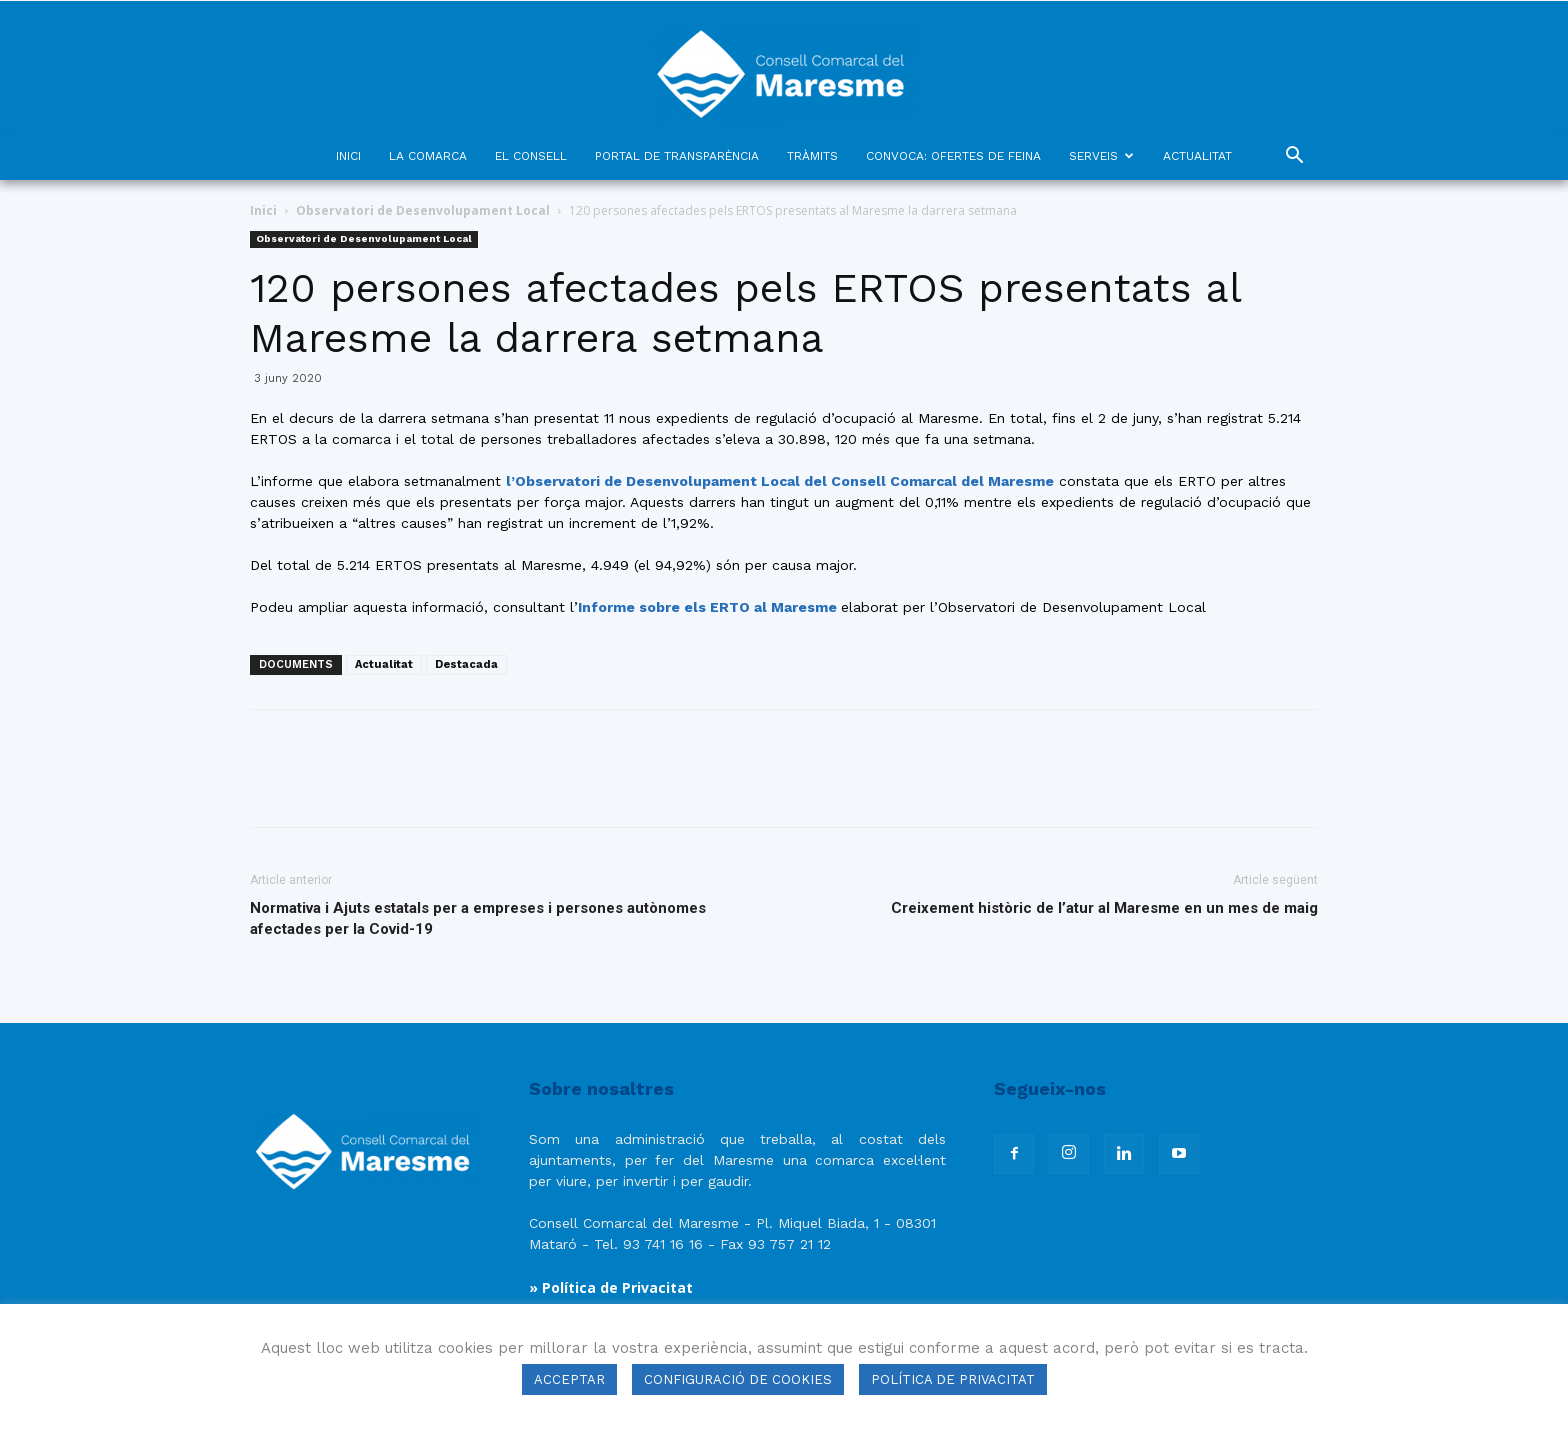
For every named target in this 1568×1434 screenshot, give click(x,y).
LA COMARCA (428, 156)
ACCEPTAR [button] (569, 1379)
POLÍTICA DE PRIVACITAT (953, 1379)
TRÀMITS (812, 156)
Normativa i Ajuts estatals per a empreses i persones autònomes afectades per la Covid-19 (478, 918)
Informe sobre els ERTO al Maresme (709, 607)
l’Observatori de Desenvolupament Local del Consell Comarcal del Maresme (780, 481)
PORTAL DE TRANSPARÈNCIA (677, 156)
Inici (263, 210)
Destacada (466, 664)
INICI (348, 156)
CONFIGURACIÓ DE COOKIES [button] (738, 1379)
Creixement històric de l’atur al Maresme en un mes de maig (1104, 908)
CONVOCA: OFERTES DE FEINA (953, 156)
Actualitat (384, 664)
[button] (1294, 157)
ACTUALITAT (1197, 156)
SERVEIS (1101, 156)
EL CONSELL (531, 156)
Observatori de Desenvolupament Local (423, 210)
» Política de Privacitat (611, 1287)
